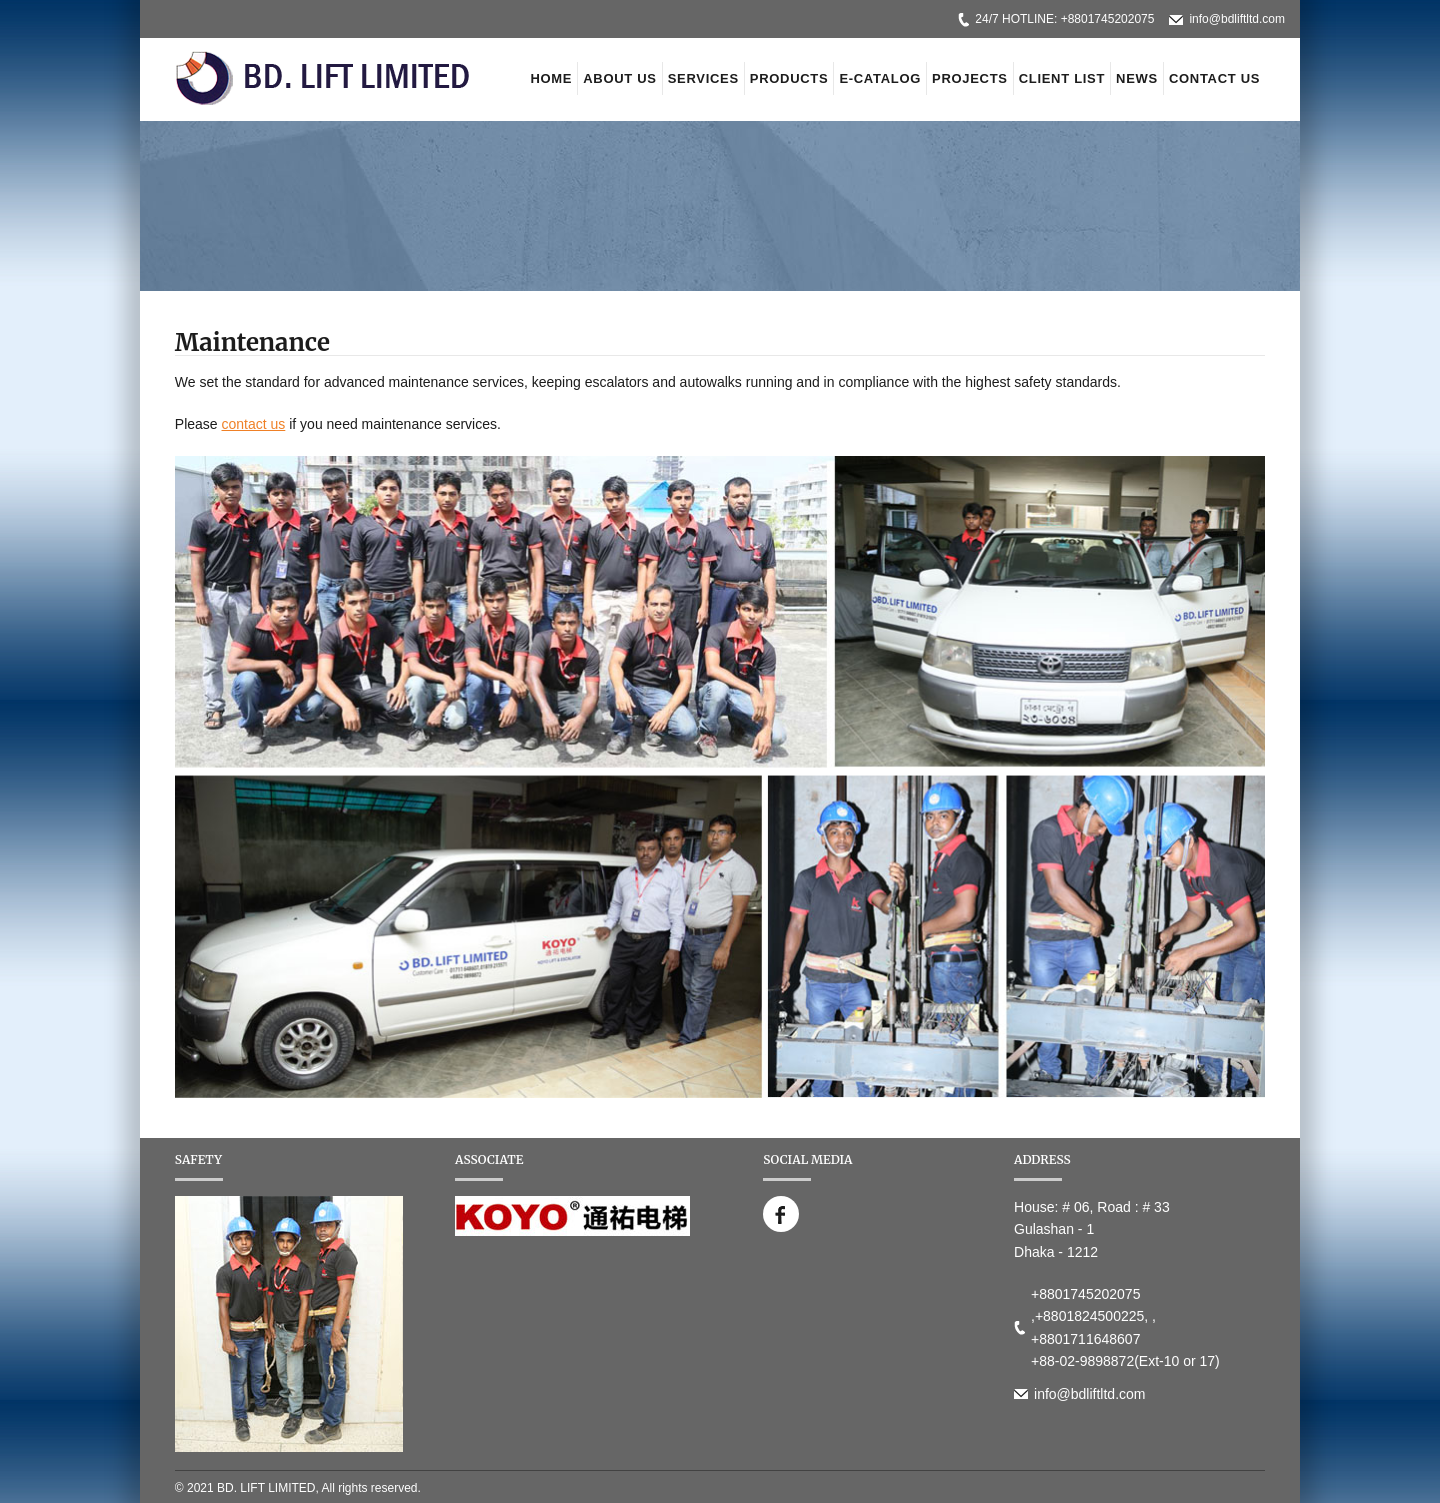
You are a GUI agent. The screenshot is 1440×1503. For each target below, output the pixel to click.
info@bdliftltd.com (1237, 19)
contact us (254, 424)
